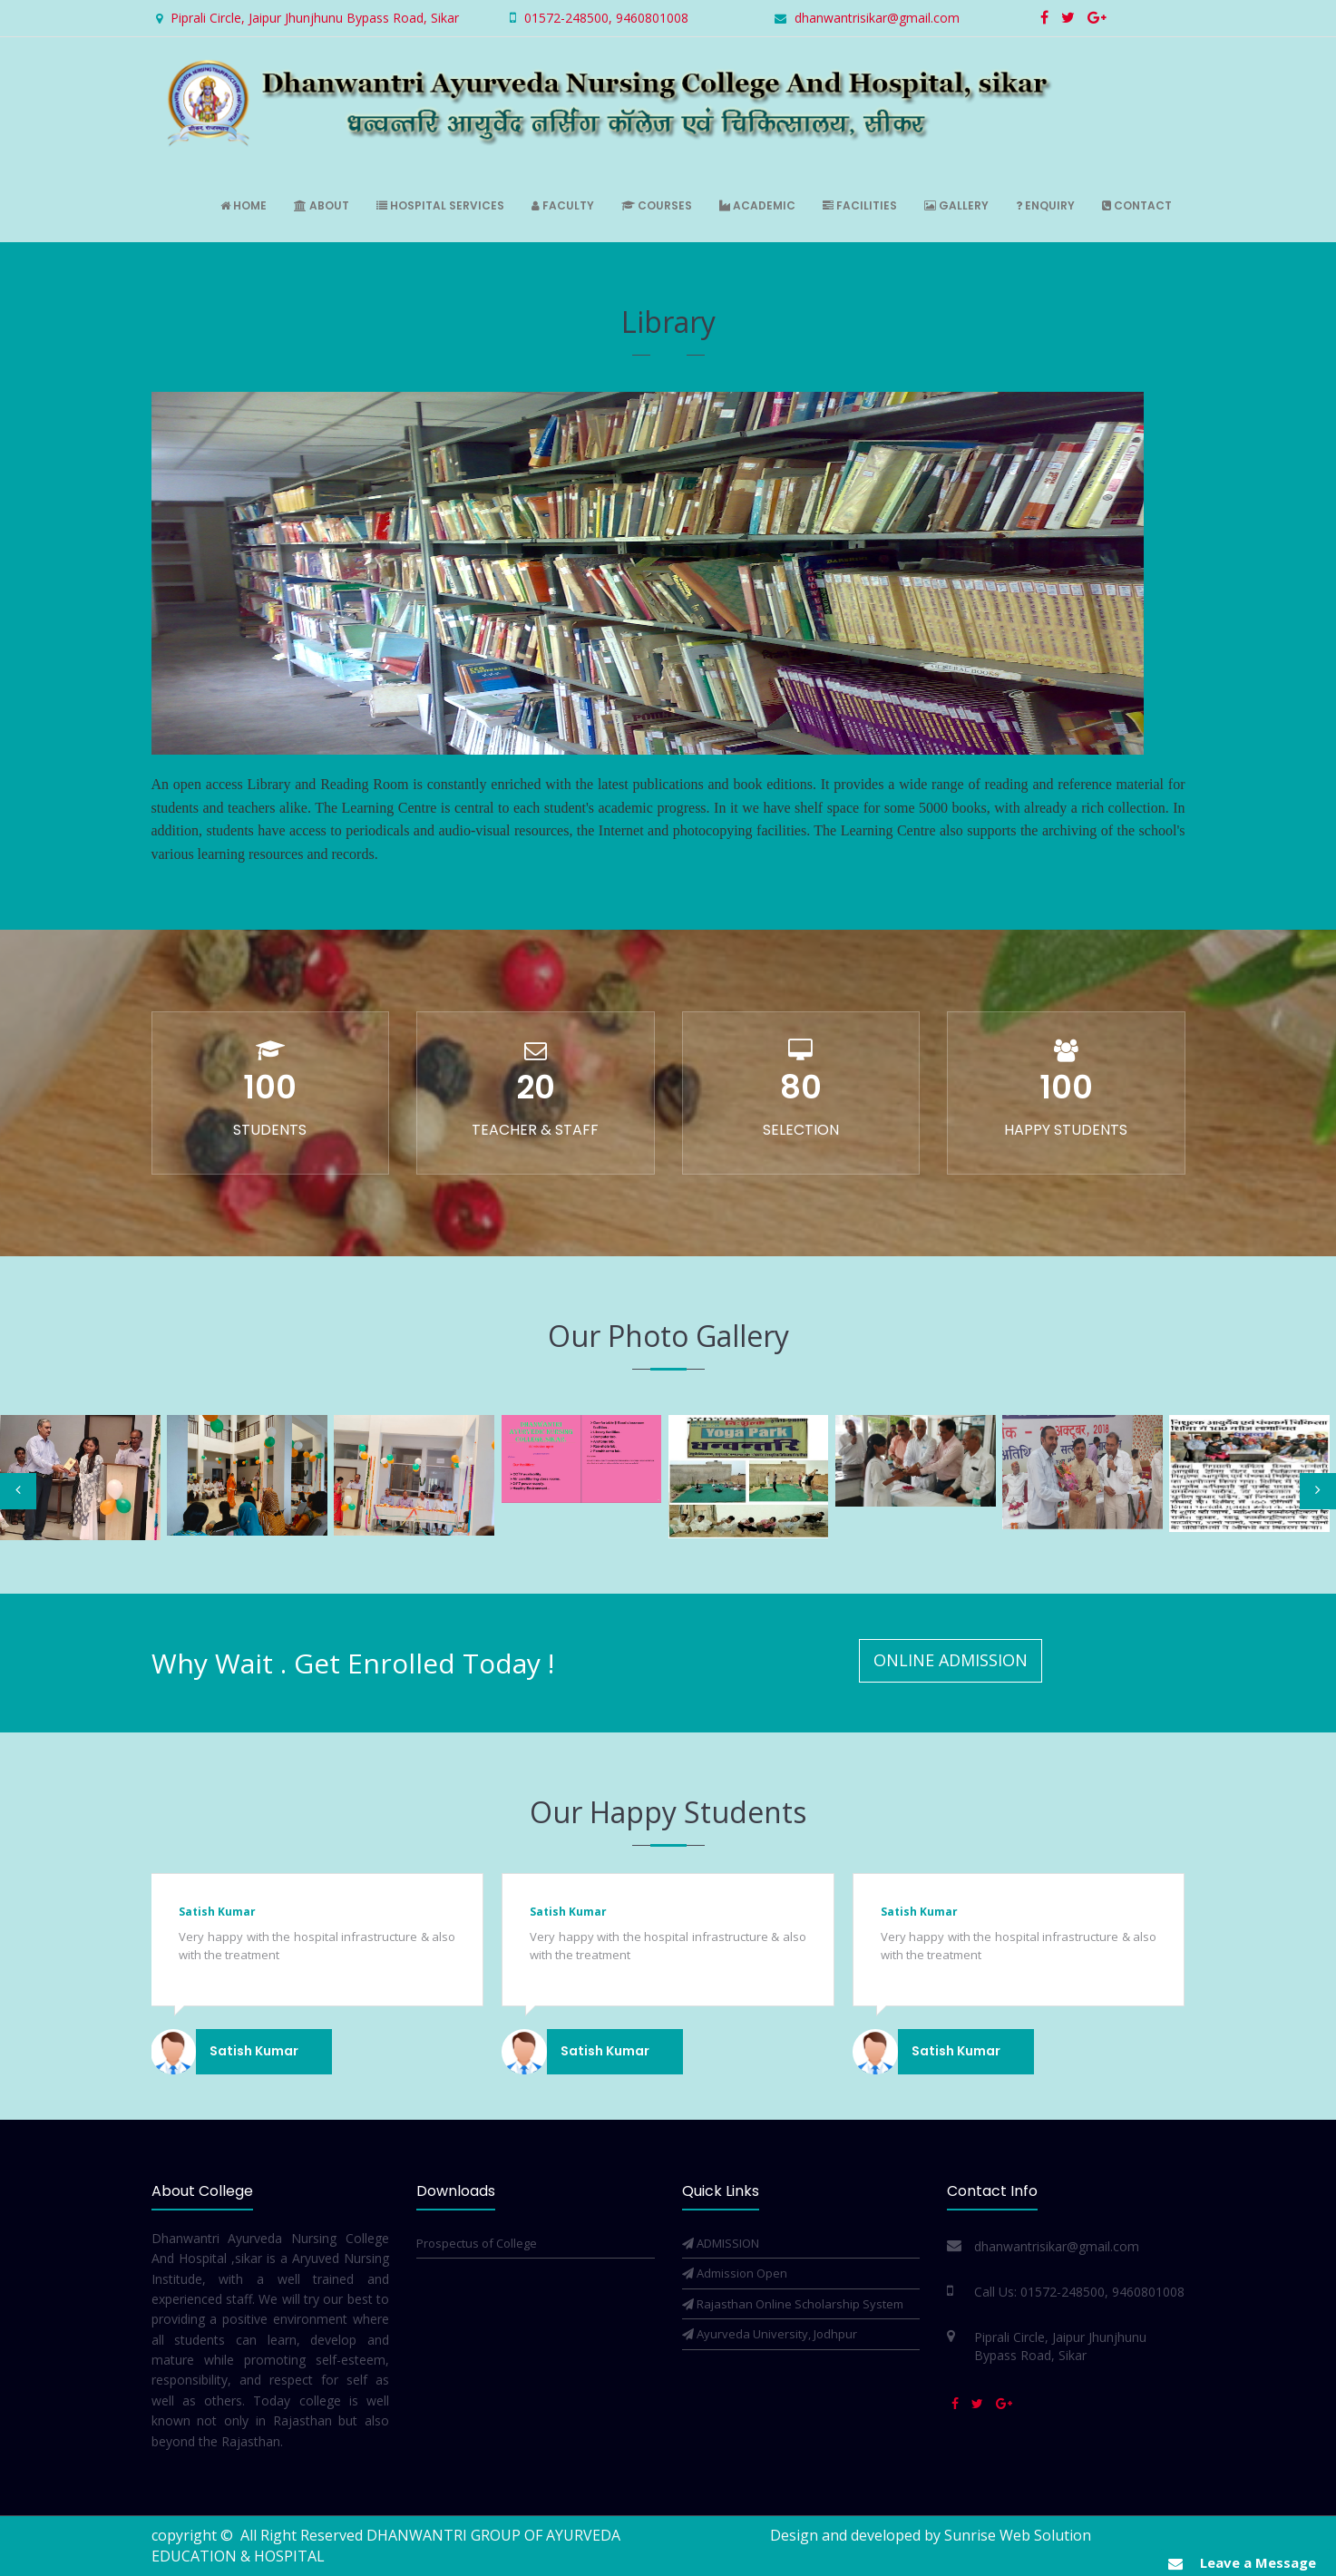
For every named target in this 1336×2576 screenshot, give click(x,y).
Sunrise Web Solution (1017, 2535)
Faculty (562, 205)
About (321, 205)
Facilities (860, 205)
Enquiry (1045, 205)
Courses (656, 205)
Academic (757, 205)
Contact (1137, 205)
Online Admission (950, 1660)
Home (243, 205)
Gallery (956, 205)
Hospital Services (440, 205)
